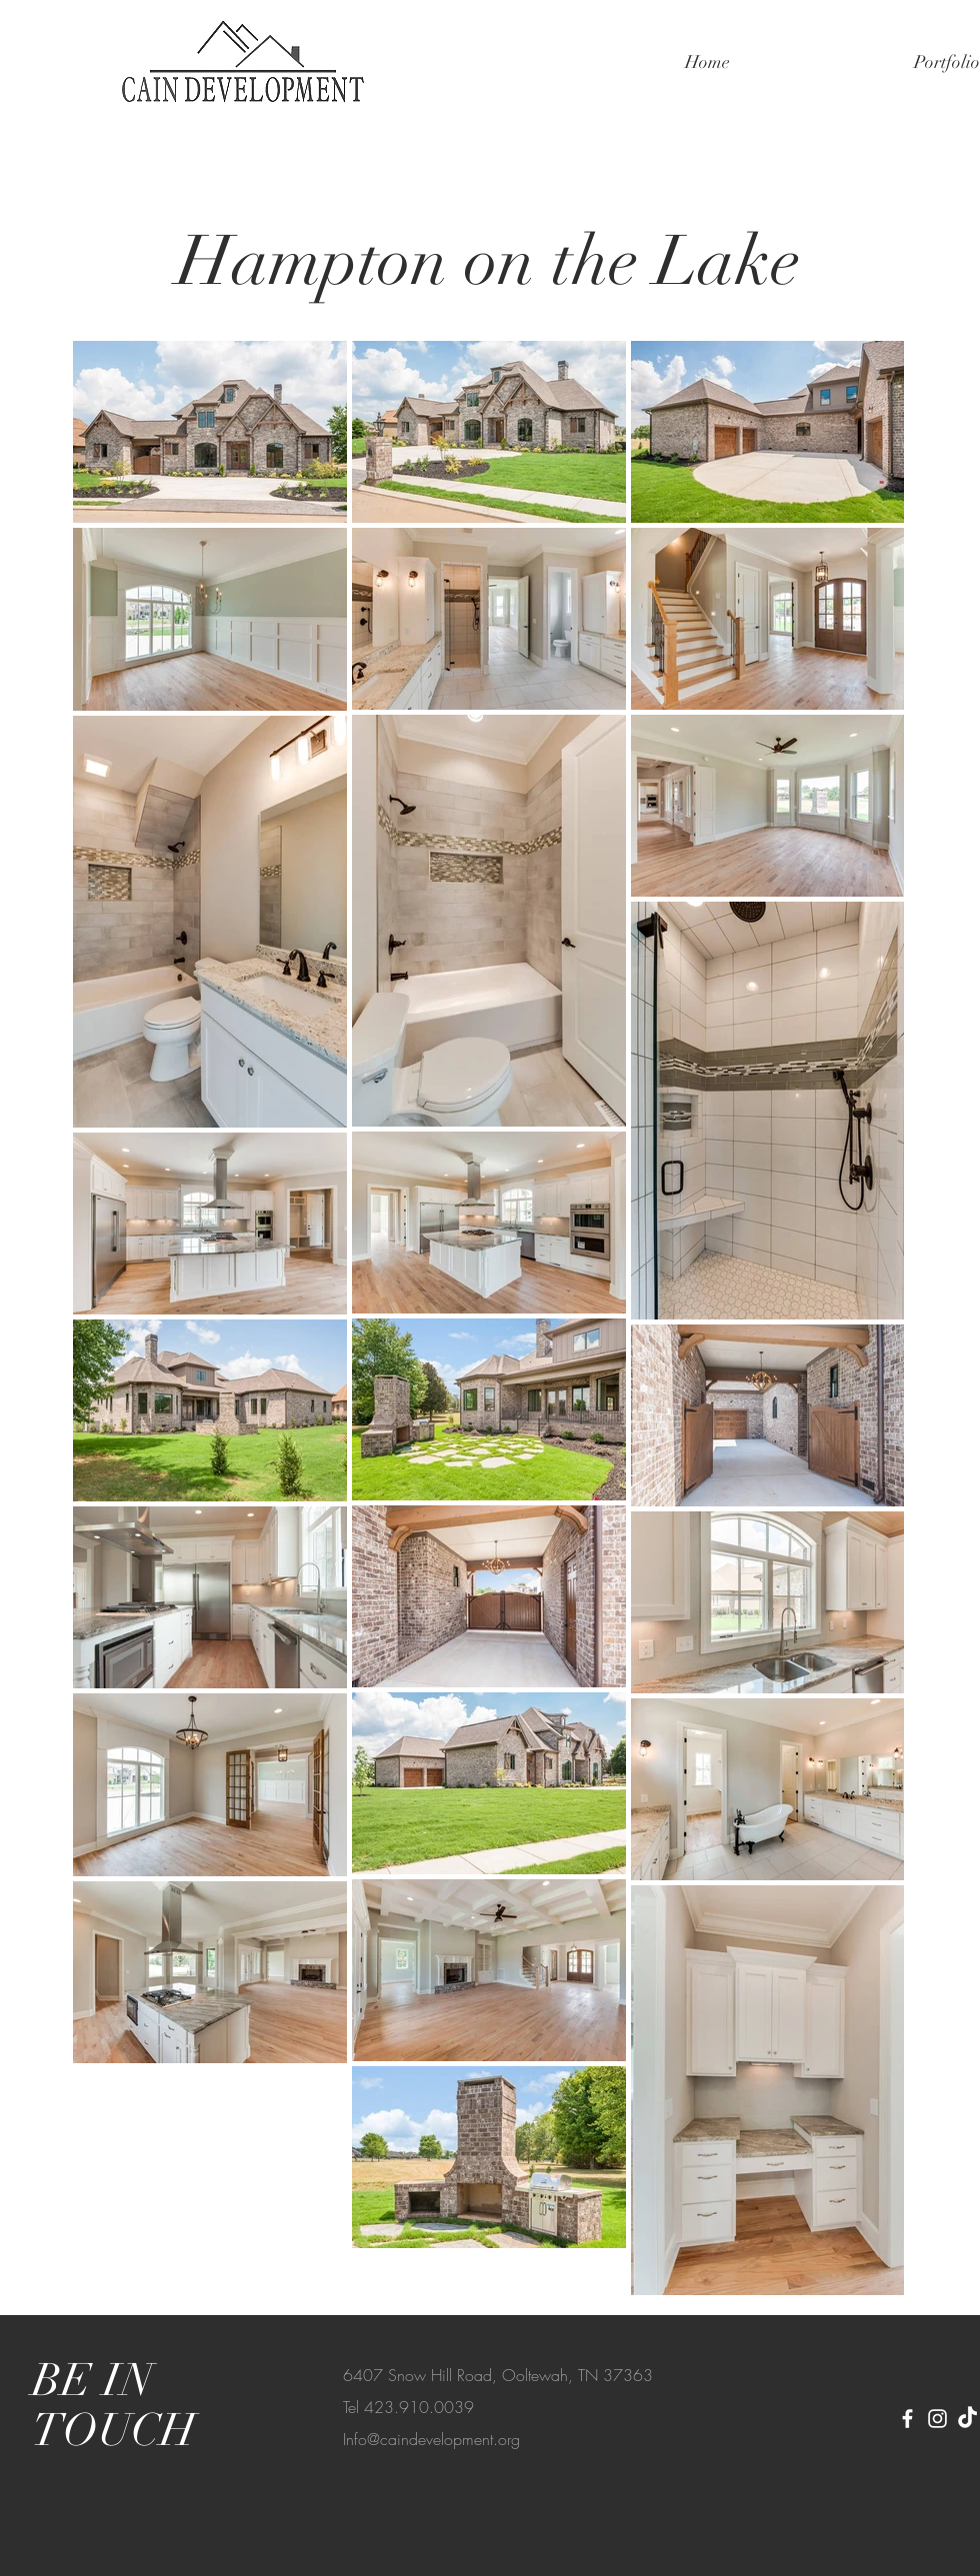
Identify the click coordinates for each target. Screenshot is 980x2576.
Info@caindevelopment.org (431, 2439)
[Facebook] (907, 2418)
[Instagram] (937, 2418)
